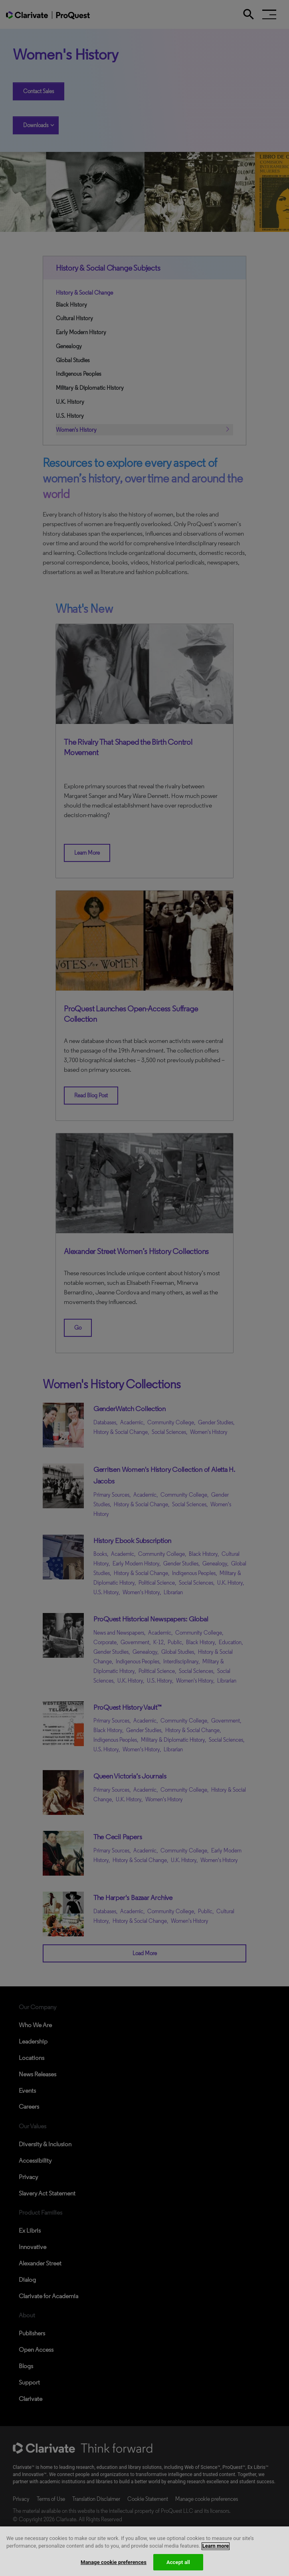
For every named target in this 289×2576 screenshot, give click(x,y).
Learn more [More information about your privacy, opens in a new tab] (215, 2553)
